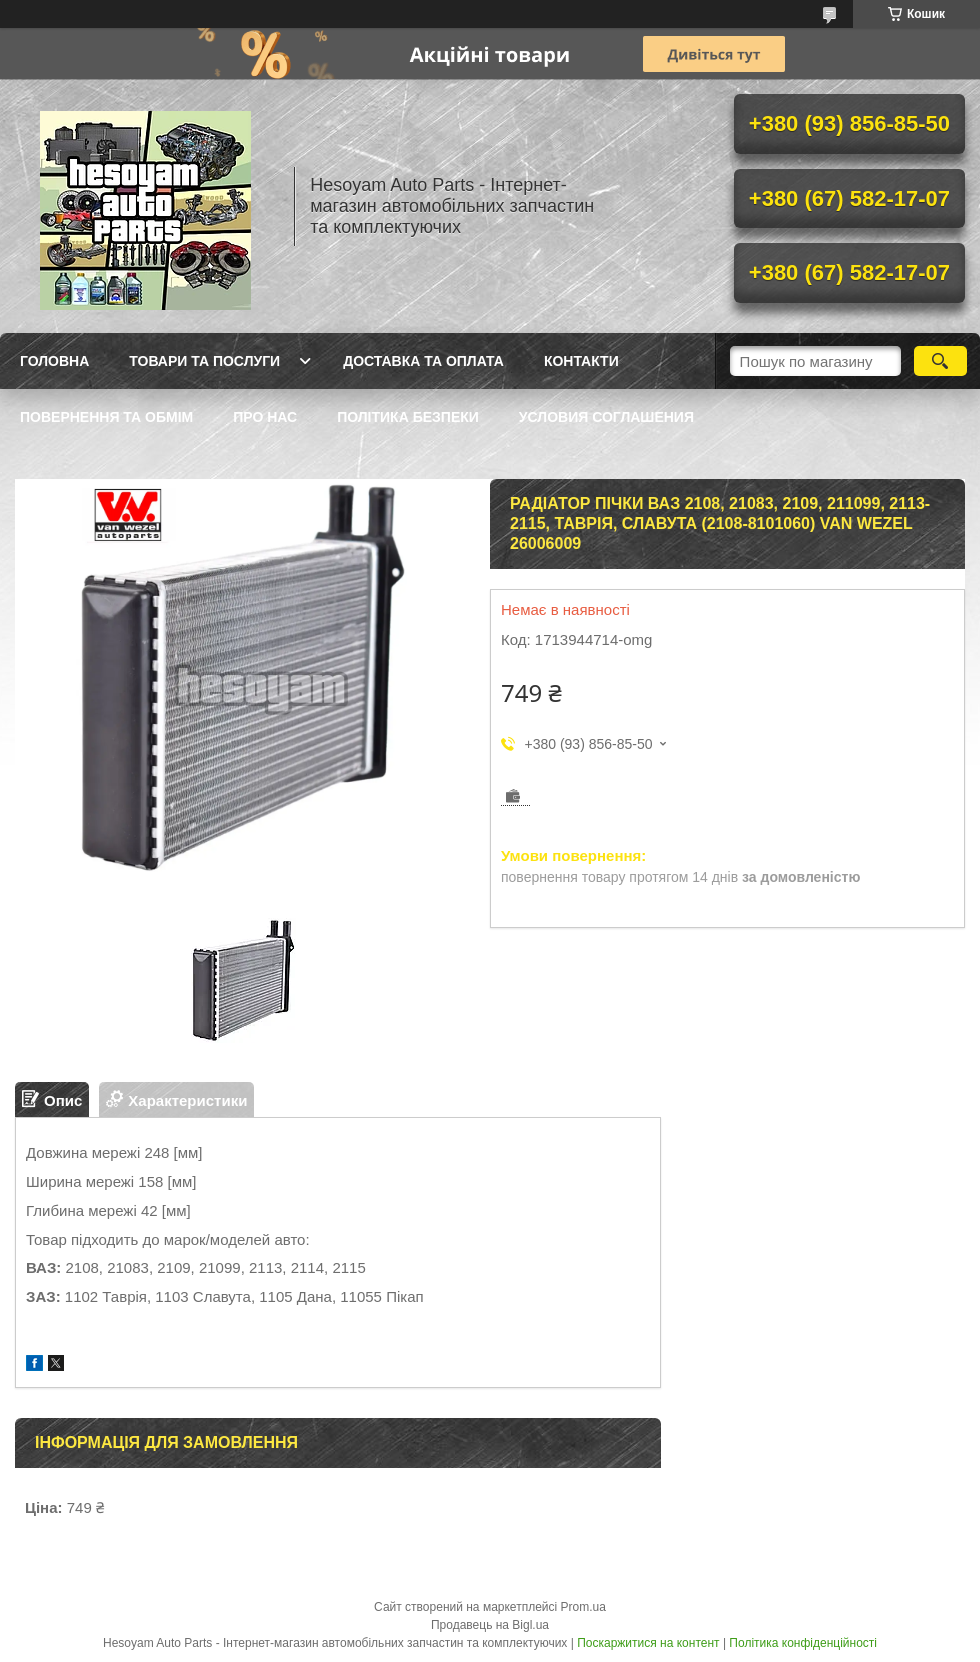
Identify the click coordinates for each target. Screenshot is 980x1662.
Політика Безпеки (408, 417)
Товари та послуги (204, 361)
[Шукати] (940, 361)
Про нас (265, 417)
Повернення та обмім (106, 417)
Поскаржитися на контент (648, 1643)
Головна (54, 361)
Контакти (581, 361)
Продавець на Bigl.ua (490, 1625)
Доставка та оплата (423, 361)
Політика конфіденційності (803, 1643)
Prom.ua (583, 1607)
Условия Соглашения (606, 417)
